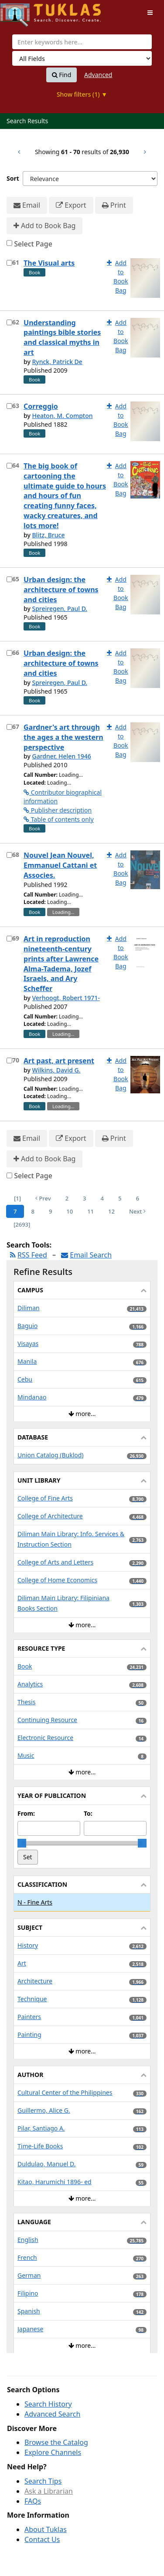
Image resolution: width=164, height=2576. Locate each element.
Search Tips (43, 2481)
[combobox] (82, 41)
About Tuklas (45, 2529)
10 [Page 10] (69, 1211)
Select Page (33, 244)
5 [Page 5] (119, 1198)
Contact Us (42, 2539)
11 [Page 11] (90, 1211)
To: (88, 1813)
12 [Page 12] (111, 1211)
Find (62, 75)
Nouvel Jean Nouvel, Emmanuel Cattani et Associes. (60, 865)
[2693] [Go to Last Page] (22, 1224)
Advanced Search (52, 2414)
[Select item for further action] (9, 263)
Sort (13, 178)
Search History (48, 2404)
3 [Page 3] (84, 1198)
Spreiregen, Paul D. (59, 608)
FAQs (32, 2501)
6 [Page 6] (137, 1198)
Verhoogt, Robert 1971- (65, 998)
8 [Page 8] (32, 1211)
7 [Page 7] (15, 1211)
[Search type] (82, 58)
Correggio (41, 406)
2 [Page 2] (66, 1198)
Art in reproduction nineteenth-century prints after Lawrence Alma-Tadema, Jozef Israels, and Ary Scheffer (61, 963)
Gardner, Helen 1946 (61, 756)
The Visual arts (49, 263)
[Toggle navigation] (150, 12)
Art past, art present (59, 1060)
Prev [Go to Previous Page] (43, 1198)
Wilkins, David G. (56, 1070)
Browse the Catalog (56, 2442)
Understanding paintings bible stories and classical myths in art (62, 337)
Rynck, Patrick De (57, 361)
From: (26, 1813)
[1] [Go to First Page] (17, 1198)
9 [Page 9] (50, 1211)
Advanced (98, 75)
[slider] (21, 1843)
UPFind (22, 11)
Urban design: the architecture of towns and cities (61, 589)
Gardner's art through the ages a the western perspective (63, 737)
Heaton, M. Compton (62, 415)
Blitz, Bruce (48, 535)
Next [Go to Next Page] (137, 1211)
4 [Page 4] (102, 1198)
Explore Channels (52, 2452)
